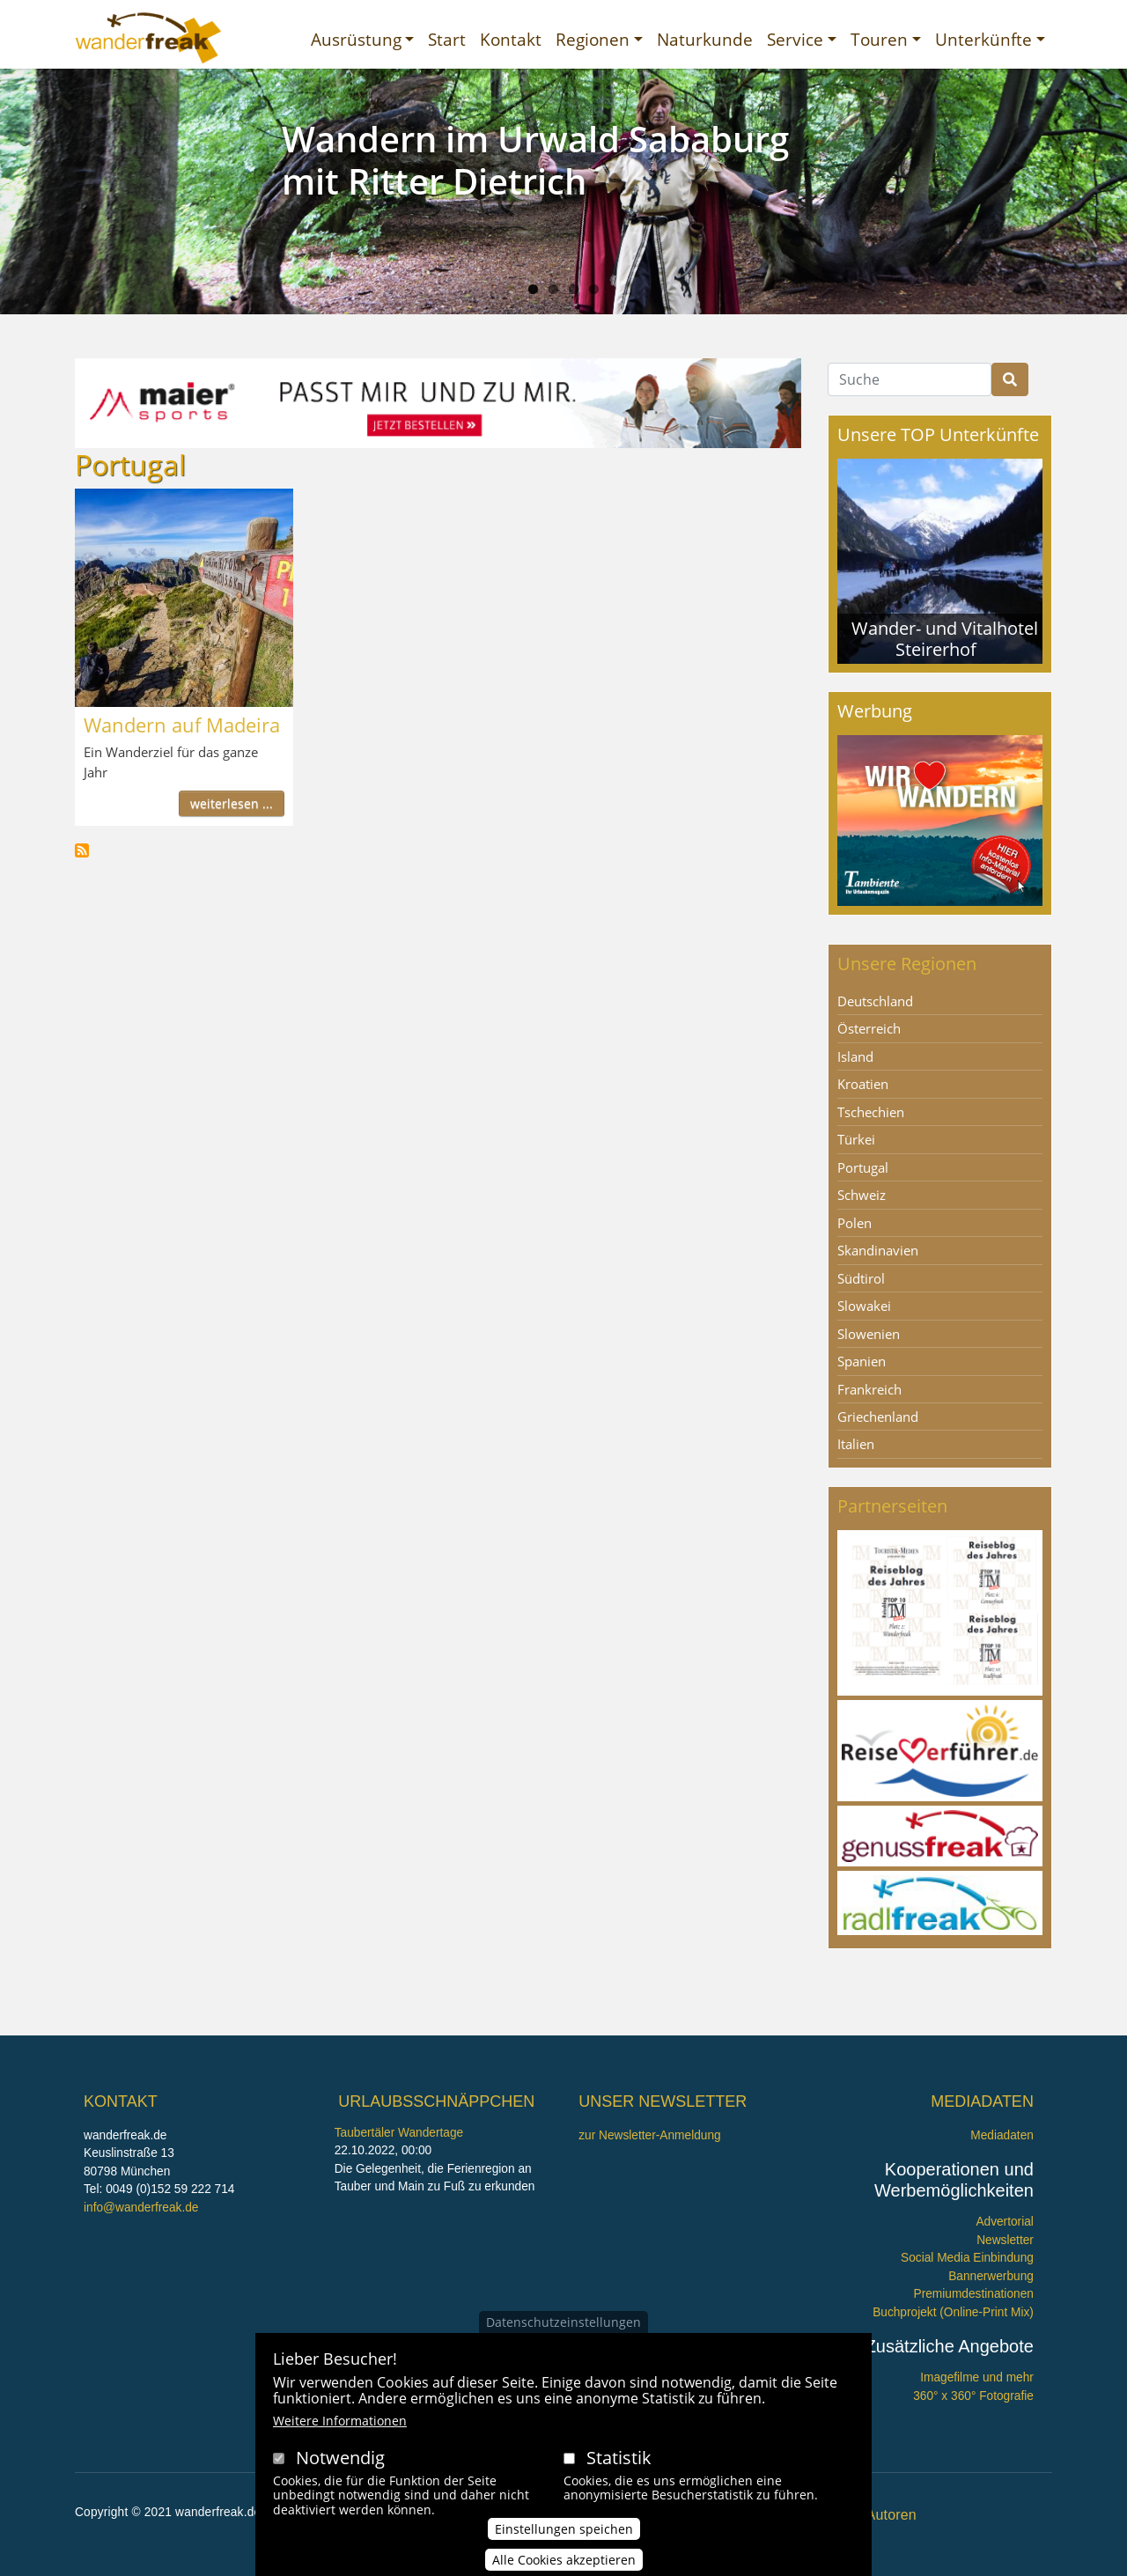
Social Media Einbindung (967, 2257)
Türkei (856, 1139)
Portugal (862, 1167)
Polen (854, 1223)
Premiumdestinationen (974, 2293)
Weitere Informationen (340, 2420)
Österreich (869, 1028)
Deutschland (875, 1001)
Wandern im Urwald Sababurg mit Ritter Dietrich (535, 159)
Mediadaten (1002, 2135)
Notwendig (340, 2457)
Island (855, 1056)
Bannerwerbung (991, 2276)
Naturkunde (705, 39)
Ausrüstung (356, 39)
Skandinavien (877, 1250)
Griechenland (877, 1416)
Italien (855, 1444)
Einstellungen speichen (564, 2529)
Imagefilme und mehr (977, 2377)
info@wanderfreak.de (141, 2207)
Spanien (861, 1361)
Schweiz (861, 1194)
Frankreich (869, 1389)
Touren (879, 39)
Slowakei (864, 1305)
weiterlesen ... (231, 803)
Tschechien (870, 1112)
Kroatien (862, 1084)
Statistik (619, 2457)
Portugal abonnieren (82, 850)
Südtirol (861, 1278)
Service (795, 39)
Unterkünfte (983, 39)
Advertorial (1005, 2221)
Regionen (593, 39)
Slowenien (868, 1334)
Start (447, 39)
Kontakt (510, 39)
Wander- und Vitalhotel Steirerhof (944, 638)
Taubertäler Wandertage (399, 2132)
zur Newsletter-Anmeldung (649, 2135)
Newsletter (1005, 2240)
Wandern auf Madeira (182, 724)
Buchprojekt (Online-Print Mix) (953, 2312)
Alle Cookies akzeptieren (564, 2559)
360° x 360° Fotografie (973, 2396)
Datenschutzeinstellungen (563, 2322)
